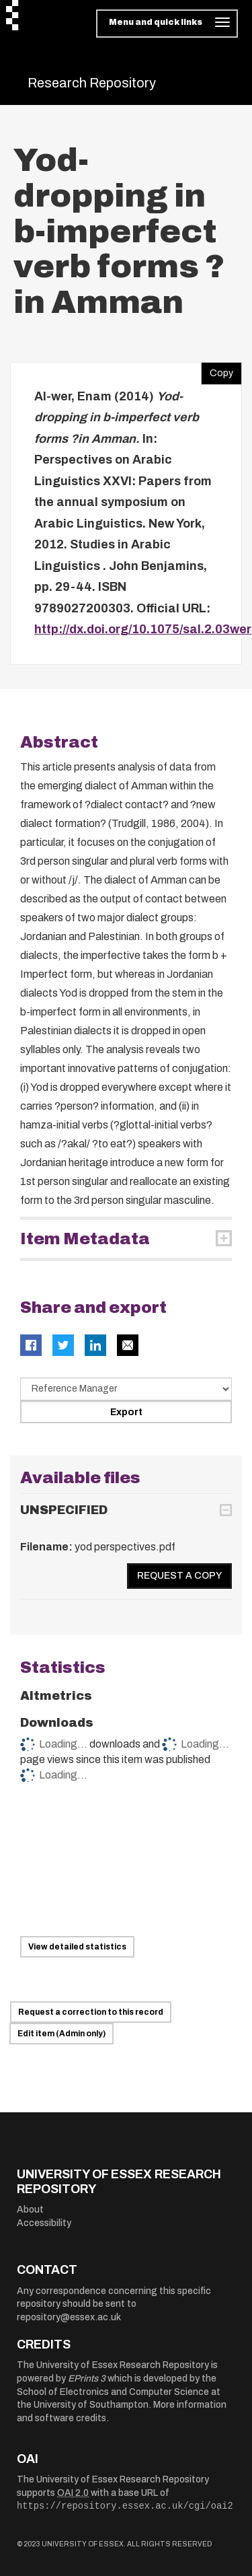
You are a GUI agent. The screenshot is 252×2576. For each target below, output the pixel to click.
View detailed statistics (77, 1947)
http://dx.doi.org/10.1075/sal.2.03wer (142, 629)
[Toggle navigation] (167, 23)
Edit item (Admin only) (61, 2033)
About (30, 2210)
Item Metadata (85, 1239)
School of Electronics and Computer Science (113, 2392)
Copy (217, 370)
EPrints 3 (87, 2378)
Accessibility (44, 2223)
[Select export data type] (126, 1389)
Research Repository (92, 82)
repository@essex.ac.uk (69, 2317)
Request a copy (179, 1576)
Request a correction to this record (90, 2012)
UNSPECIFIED (64, 1510)
